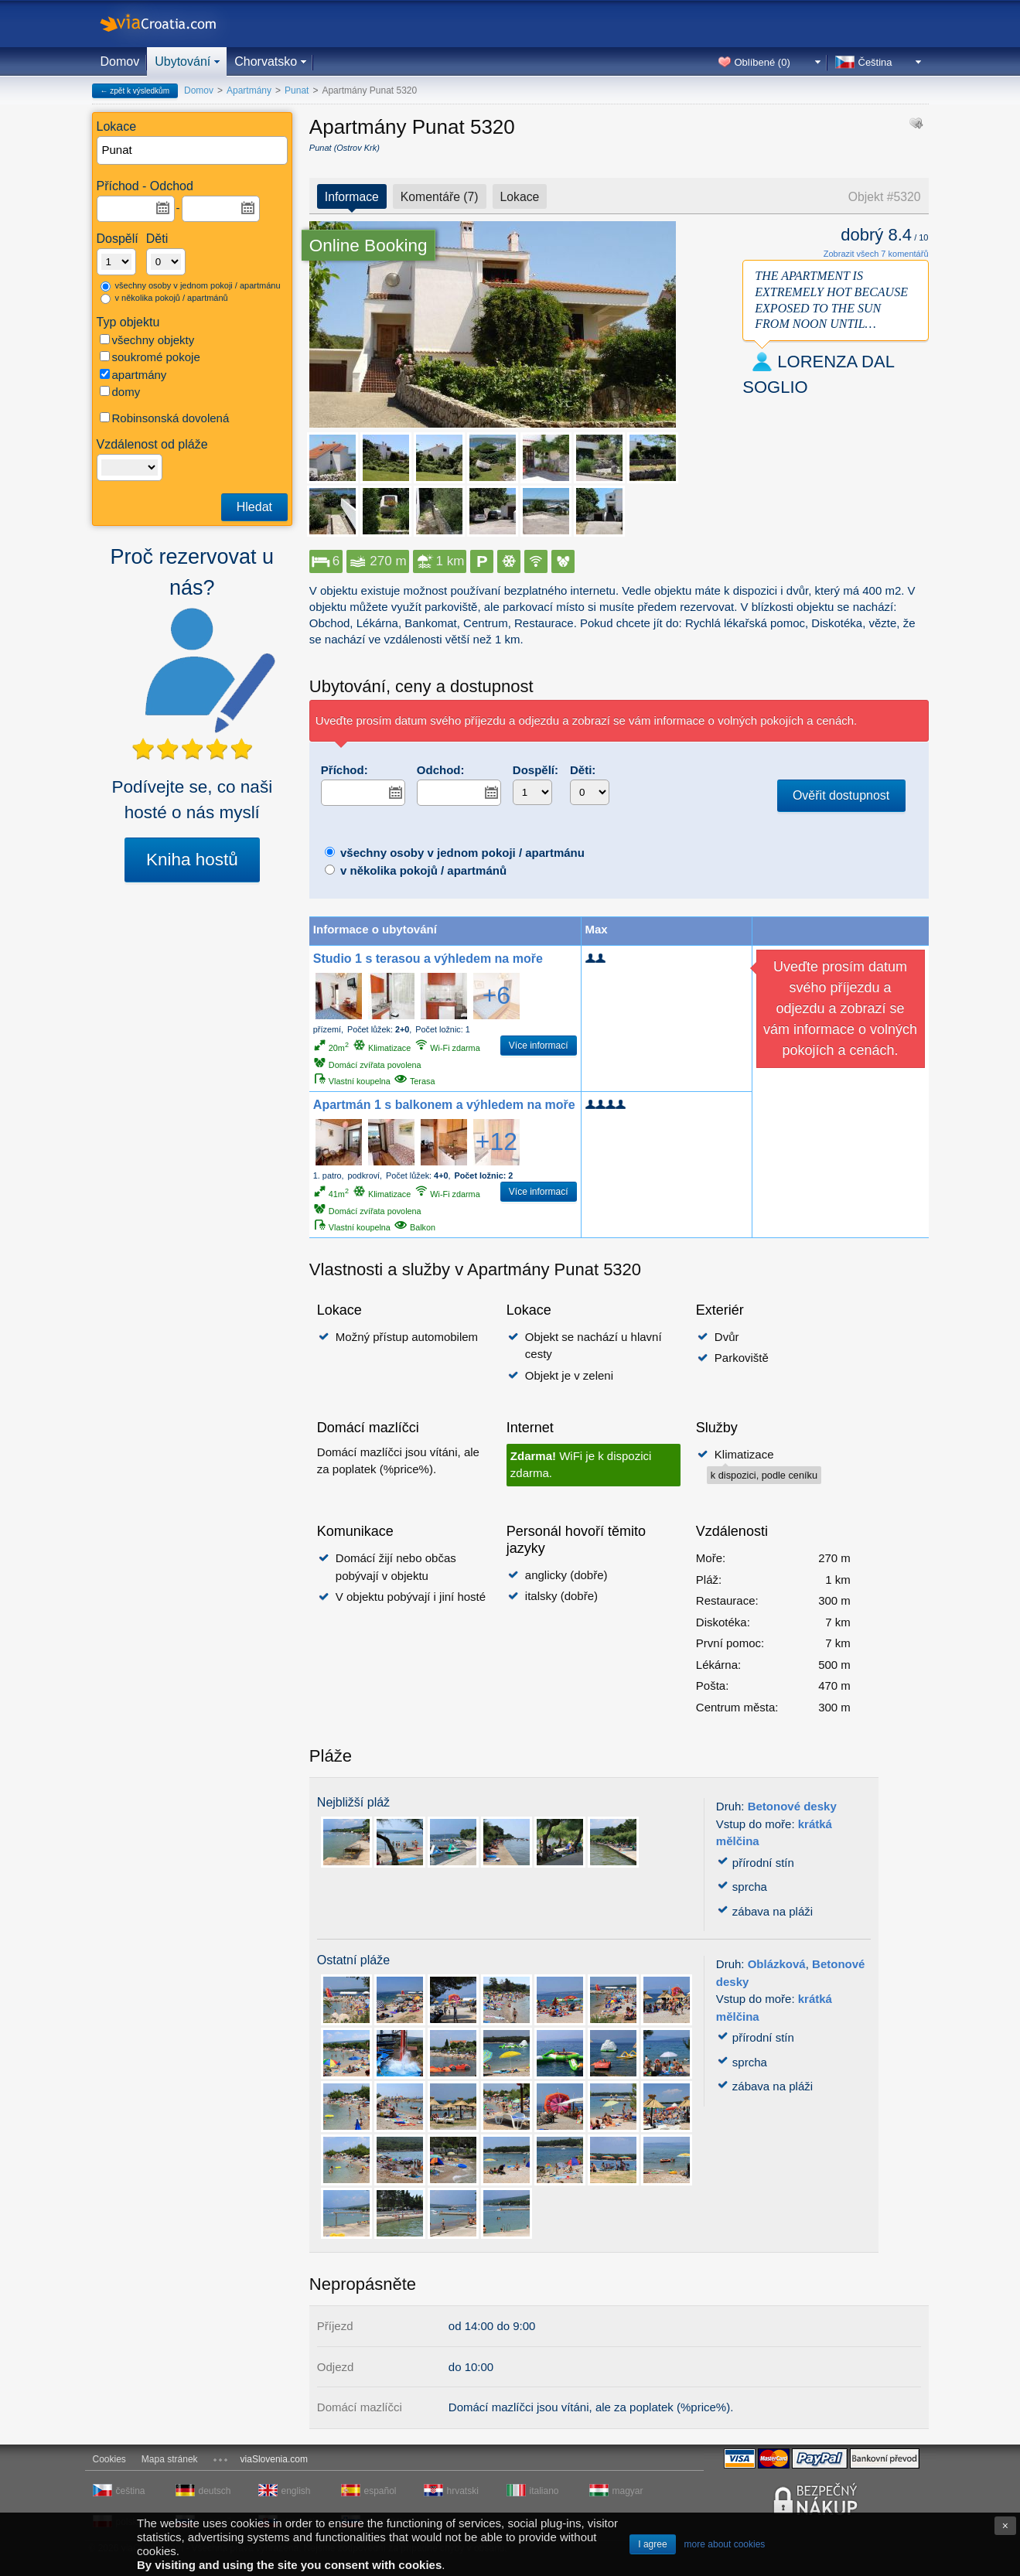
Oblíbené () (762, 62)
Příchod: (344, 769)
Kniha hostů (192, 859)
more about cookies (725, 2544)
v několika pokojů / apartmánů (164, 298)
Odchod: (441, 769)
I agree (652, 2544)
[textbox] (193, 150)
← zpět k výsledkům (135, 91)
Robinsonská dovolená (165, 418)
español (380, 2491)
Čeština (875, 62)
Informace (352, 196)
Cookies (109, 2459)
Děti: (582, 769)
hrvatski (463, 2491)
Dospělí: (535, 769)
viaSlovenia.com (274, 2459)
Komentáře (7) (440, 196)
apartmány (133, 374)
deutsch (215, 2491)
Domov (120, 61)
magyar (627, 2491)
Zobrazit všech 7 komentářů (876, 253)
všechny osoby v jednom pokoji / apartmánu (191, 286)
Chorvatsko (265, 61)
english (296, 2491)
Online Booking (368, 245)
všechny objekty (147, 339)
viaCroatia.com (174, 23)
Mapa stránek (170, 2459)
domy (120, 391)
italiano (544, 2491)
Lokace (520, 196)
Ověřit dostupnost (841, 795)
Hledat (254, 506)
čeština (130, 2491)
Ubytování (182, 61)
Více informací (538, 1045)
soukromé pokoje (150, 356)
